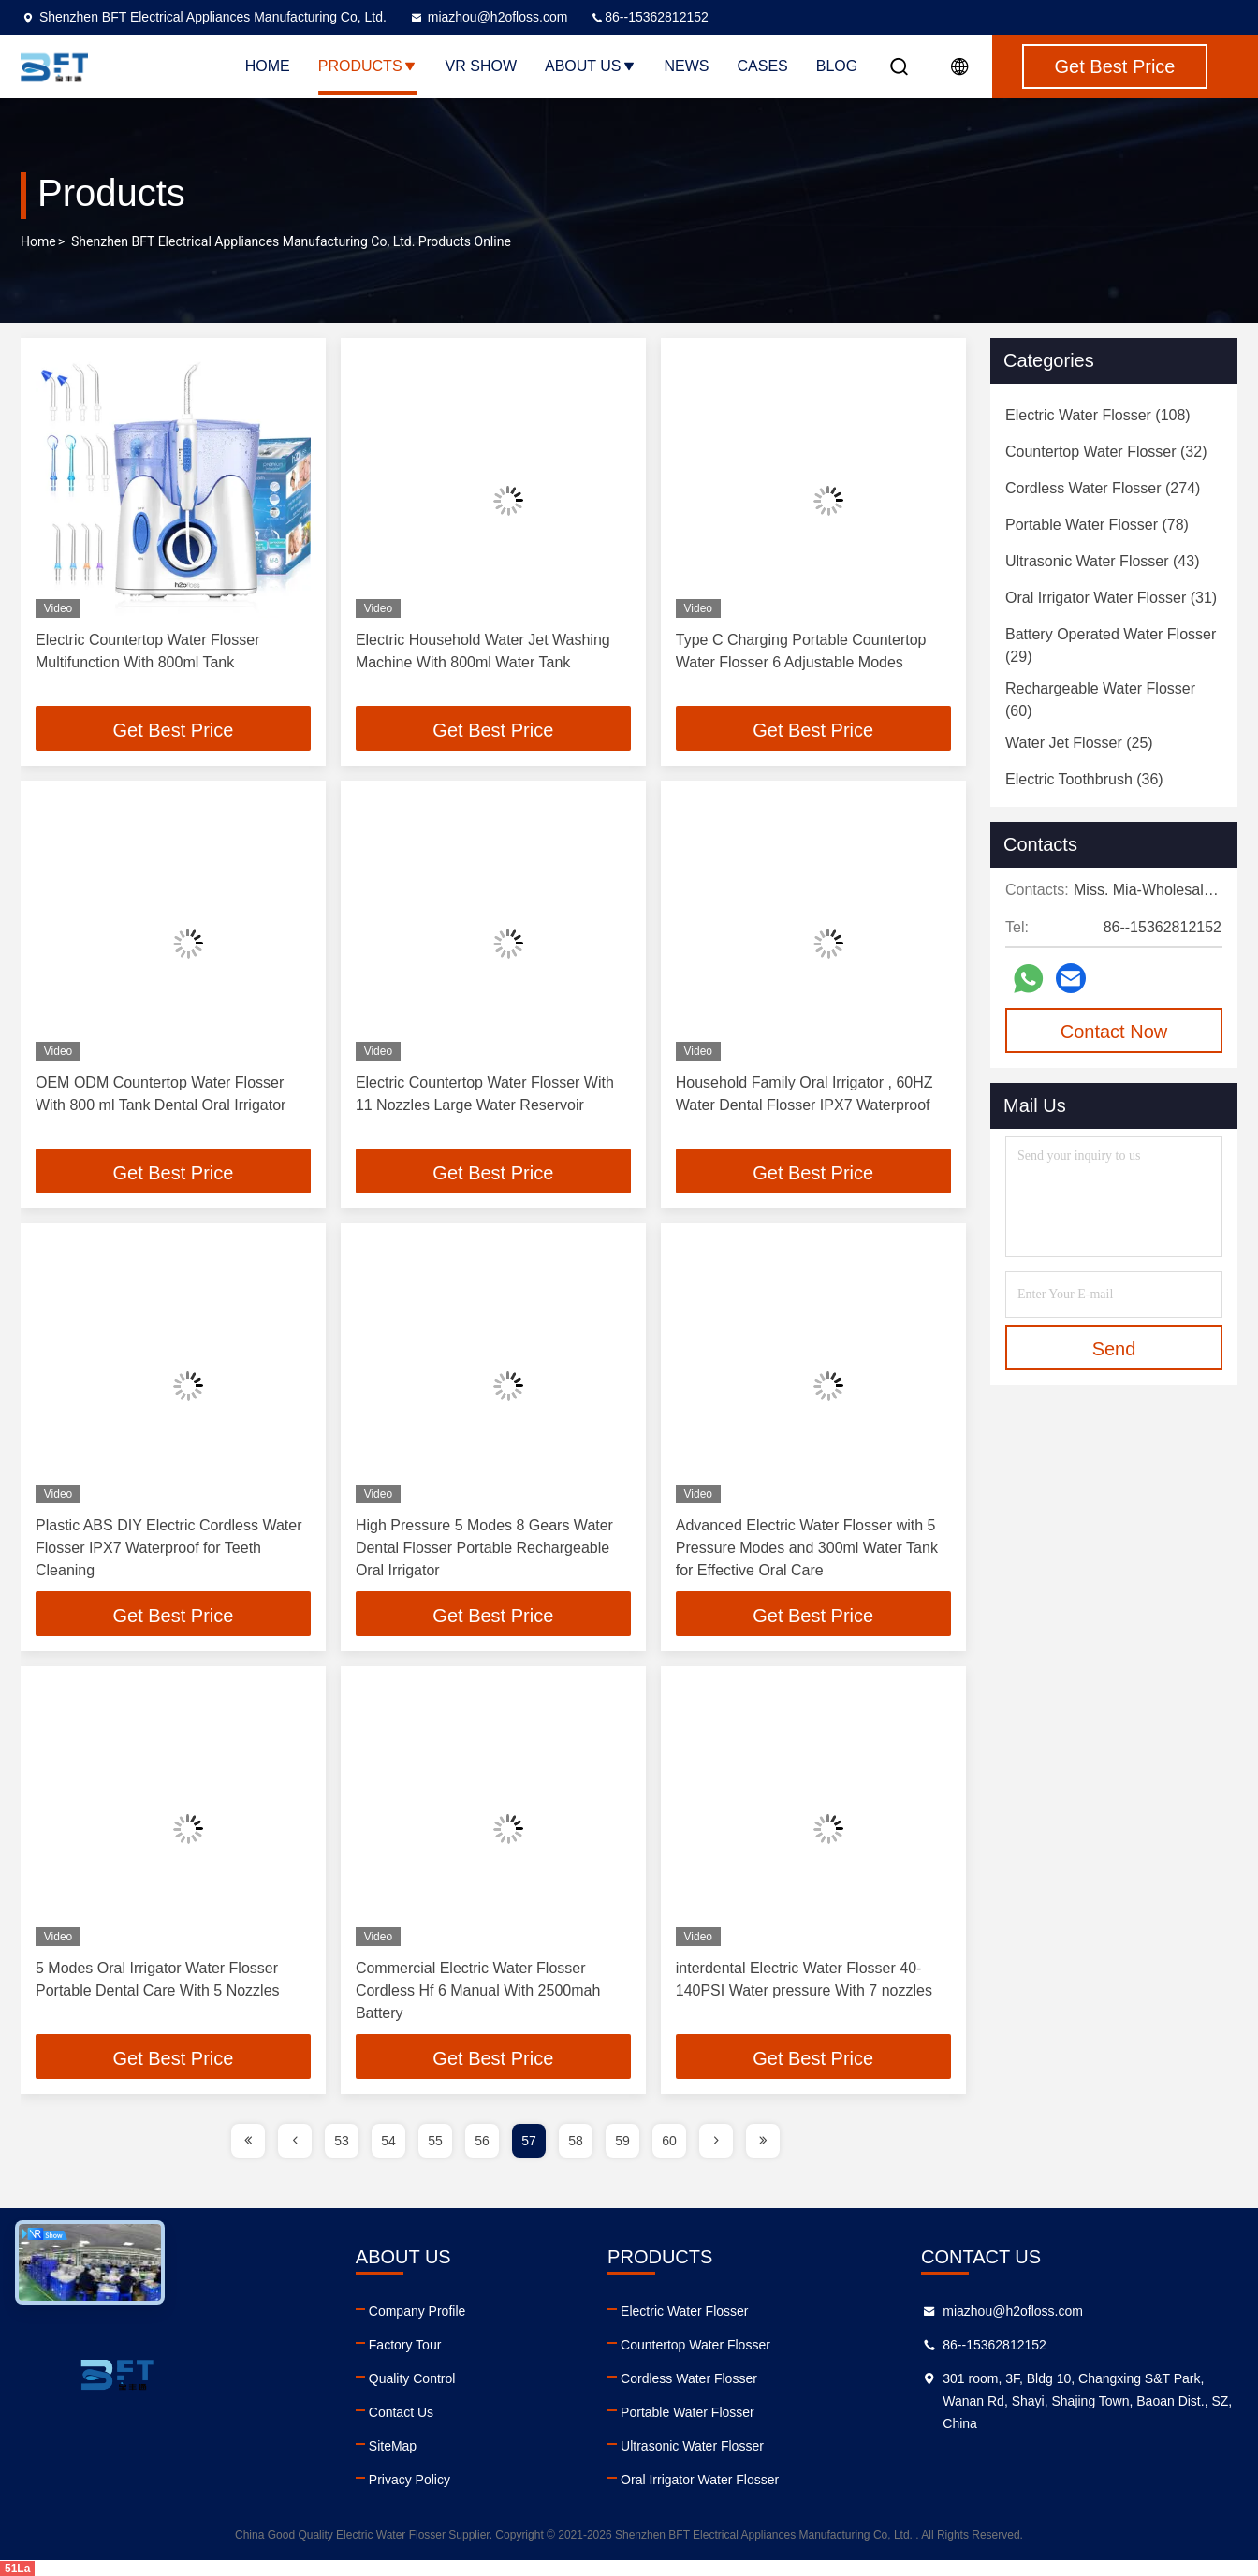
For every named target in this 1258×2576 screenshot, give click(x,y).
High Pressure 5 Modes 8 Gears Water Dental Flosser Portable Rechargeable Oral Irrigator (484, 1547)
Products (367, 66)
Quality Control (412, 2378)
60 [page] (669, 2140)
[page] (248, 2141)
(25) (1079, 743)
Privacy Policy (409, 2479)
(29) (1110, 645)
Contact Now (1114, 1031)
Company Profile (417, 2311)
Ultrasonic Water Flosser (692, 2445)
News (687, 66)
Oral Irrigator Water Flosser (700, 2479)
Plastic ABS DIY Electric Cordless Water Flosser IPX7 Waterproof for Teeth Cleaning (169, 1547)
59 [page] (622, 2140)
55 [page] (435, 2140)
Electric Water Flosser (684, 2311)
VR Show (481, 66)
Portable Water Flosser (687, 2412)
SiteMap (393, 2445)
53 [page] (341, 2140)
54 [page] (388, 2140)
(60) (1100, 700)
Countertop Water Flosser (695, 2344)
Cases (763, 66)
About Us (590, 66)
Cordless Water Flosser (689, 2378)
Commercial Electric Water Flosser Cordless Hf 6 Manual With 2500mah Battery (478, 1990)
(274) (1102, 488)
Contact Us (401, 2412)
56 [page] (482, 2140)
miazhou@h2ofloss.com (488, 16)
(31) (1111, 598)
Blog (836, 66)
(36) (1084, 779)
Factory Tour (405, 2344)
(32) (1106, 452)
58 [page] (575, 2140)
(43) (1102, 561)
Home (267, 66)
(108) (1098, 415)
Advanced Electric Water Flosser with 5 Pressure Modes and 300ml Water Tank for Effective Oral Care (807, 1547)
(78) (1097, 525)
